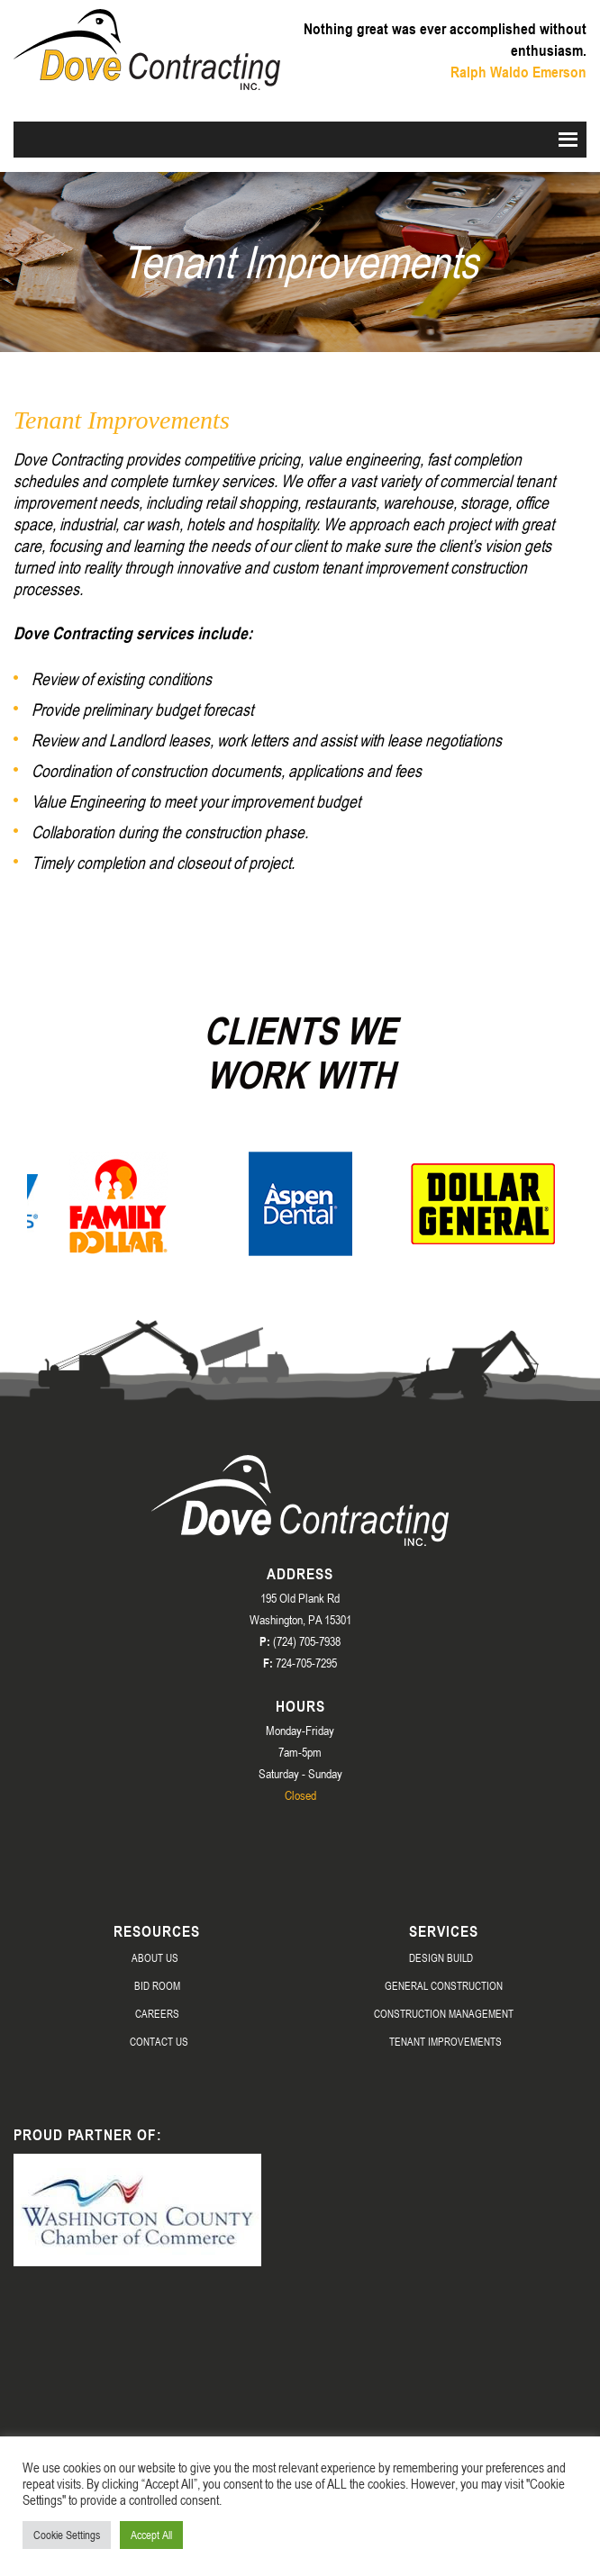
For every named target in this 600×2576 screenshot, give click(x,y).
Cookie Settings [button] (66, 2534)
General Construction (444, 1985)
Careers (157, 2013)
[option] (118, 1204)
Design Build (441, 1957)
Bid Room (157, 1985)
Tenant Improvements (445, 2041)
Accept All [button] (151, 2534)
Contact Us (159, 2041)
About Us (155, 1957)
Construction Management (444, 2013)
